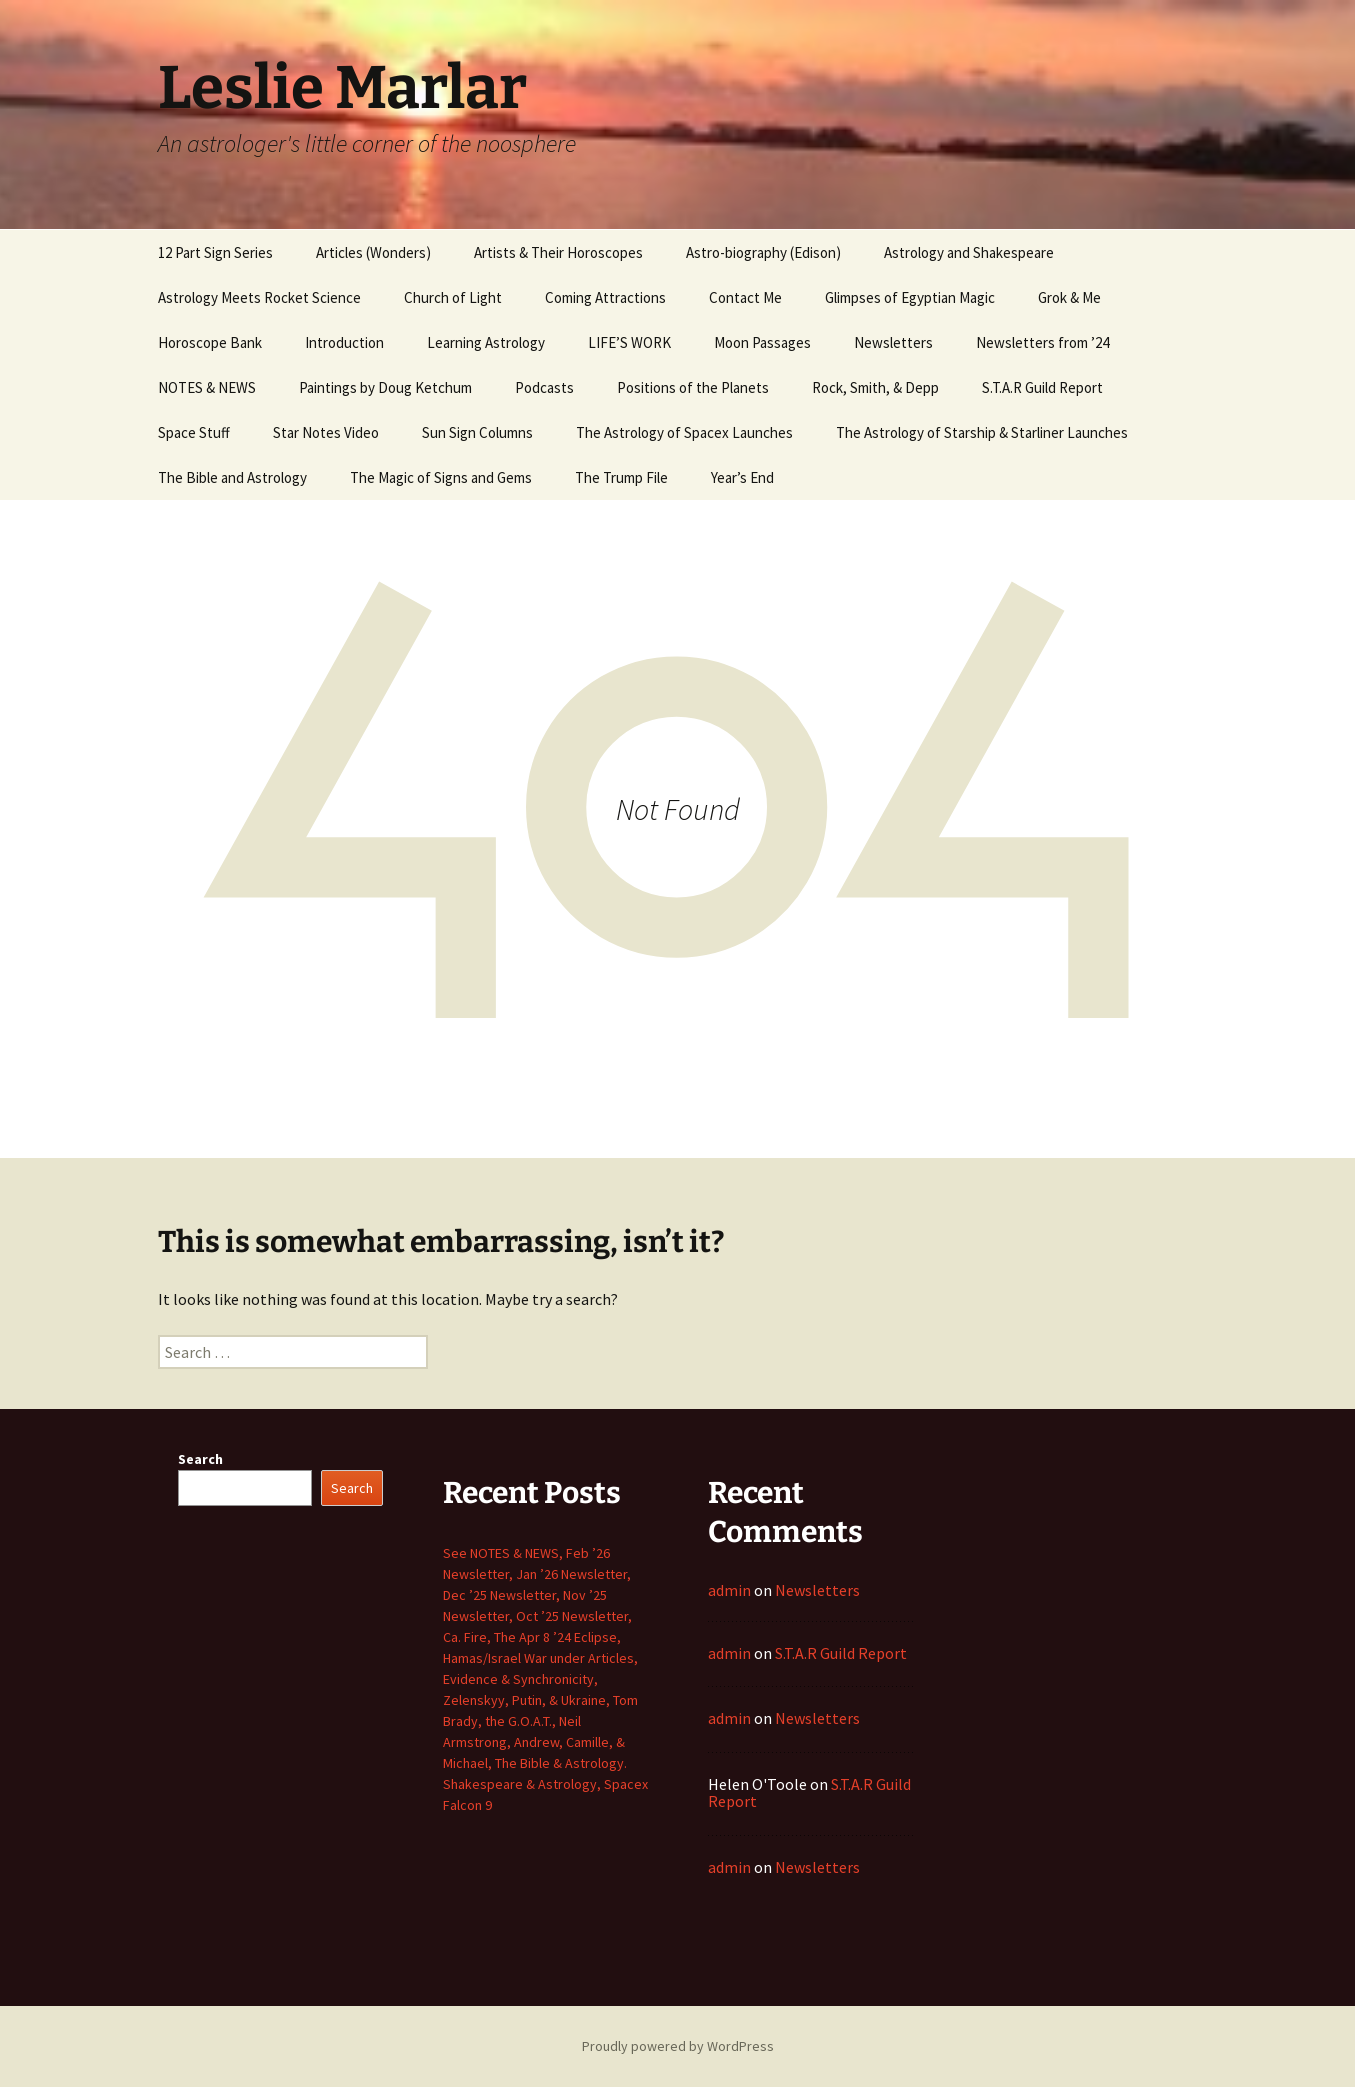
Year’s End (742, 477)
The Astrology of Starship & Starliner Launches (982, 432)
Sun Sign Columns (477, 432)
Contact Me (745, 297)
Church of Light (453, 297)
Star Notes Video (326, 432)
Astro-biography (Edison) (763, 252)
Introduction (344, 342)
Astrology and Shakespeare (969, 252)
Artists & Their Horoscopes (558, 252)
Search (200, 1459)
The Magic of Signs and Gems (441, 477)
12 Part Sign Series (215, 252)
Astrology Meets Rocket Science (259, 297)
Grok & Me (1069, 297)
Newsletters (893, 342)
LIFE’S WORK (629, 342)
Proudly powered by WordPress (678, 2046)
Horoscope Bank (210, 342)
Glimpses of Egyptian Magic (910, 297)
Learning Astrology (486, 342)
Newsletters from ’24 (1042, 342)
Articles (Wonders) (373, 252)
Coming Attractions (605, 297)
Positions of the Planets (693, 387)
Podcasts (544, 387)
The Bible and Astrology (232, 477)
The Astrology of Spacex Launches (684, 432)
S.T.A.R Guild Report (1042, 387)
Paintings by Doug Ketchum (385, 387)
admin (729, 1590)
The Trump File (621, 477)
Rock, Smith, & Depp (875, 387)
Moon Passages (762, 342)
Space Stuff (194, 432)
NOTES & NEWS (207, 387)
